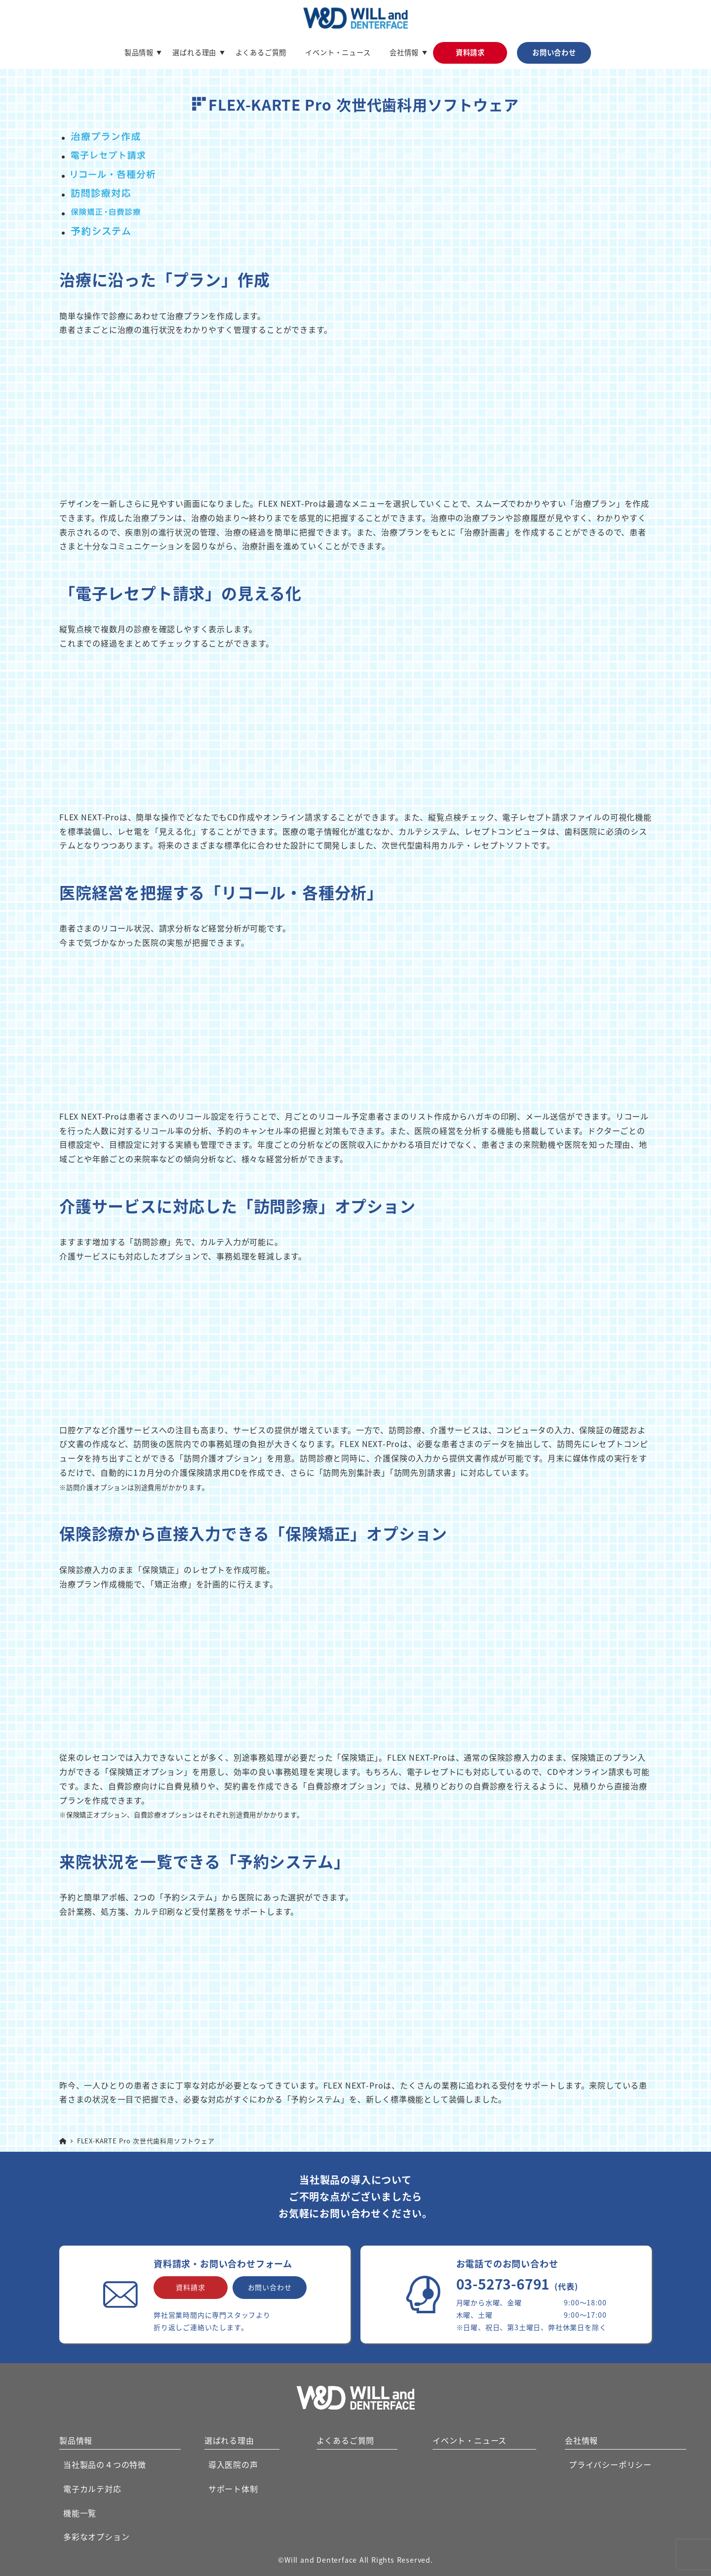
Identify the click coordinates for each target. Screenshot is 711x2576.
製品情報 (75, 2440)
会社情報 (581, 2440)
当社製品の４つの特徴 (104, 2464)
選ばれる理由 (229, 2440)
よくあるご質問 (345, 2440)
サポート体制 (233, 2489)
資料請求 (190, 2287)
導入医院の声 (233, 2464)
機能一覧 (79, 2513)
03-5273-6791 (517, 2284)
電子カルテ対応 (92, 2489)
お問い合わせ (270, 2287)
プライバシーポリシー (610, 2464)
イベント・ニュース (470, 2440)
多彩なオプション (96, 2536)
